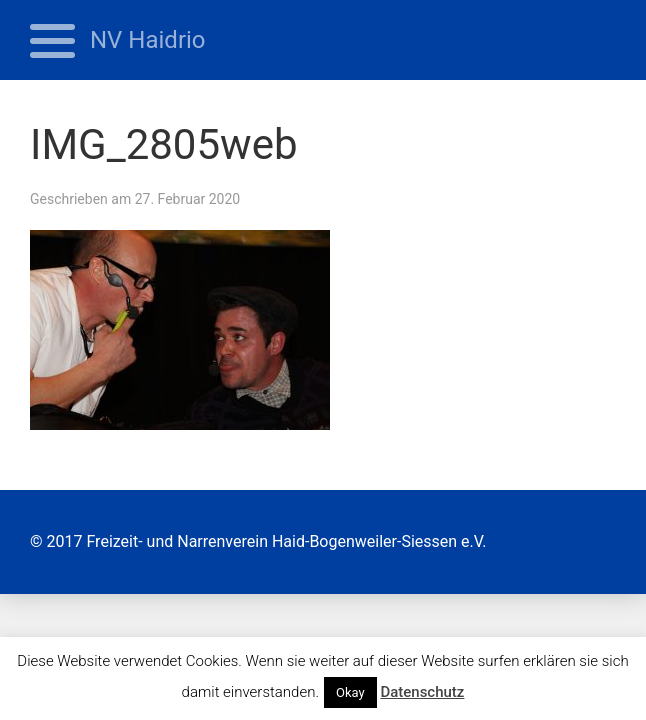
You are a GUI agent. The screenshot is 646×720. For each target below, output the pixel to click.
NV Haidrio (148, 40)
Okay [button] (350, 692)
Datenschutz (422, 692)
